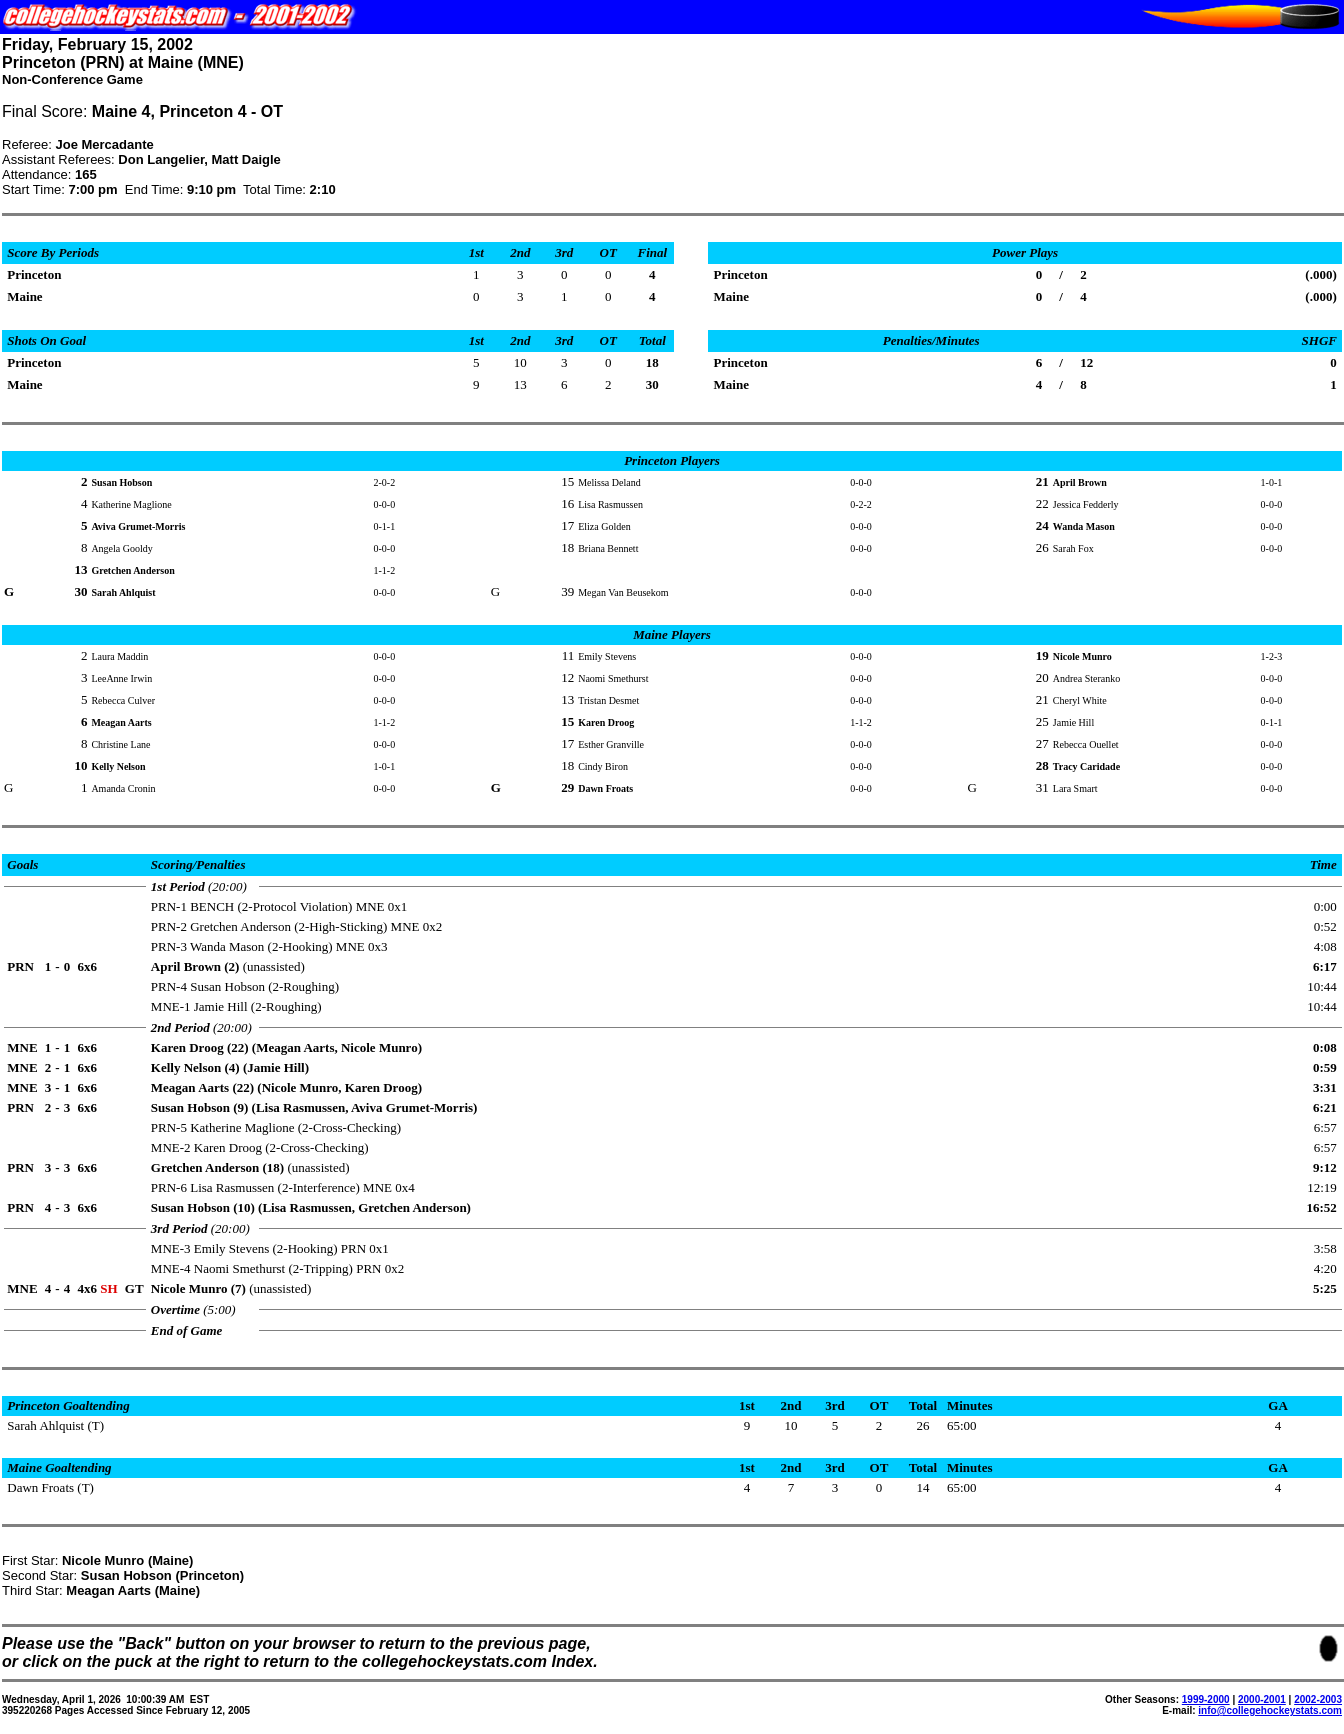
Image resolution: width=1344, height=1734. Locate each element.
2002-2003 (1318, 1699)
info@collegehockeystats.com (1270, 1710)
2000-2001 (1262, 1699)
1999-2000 (1206, 1699)
